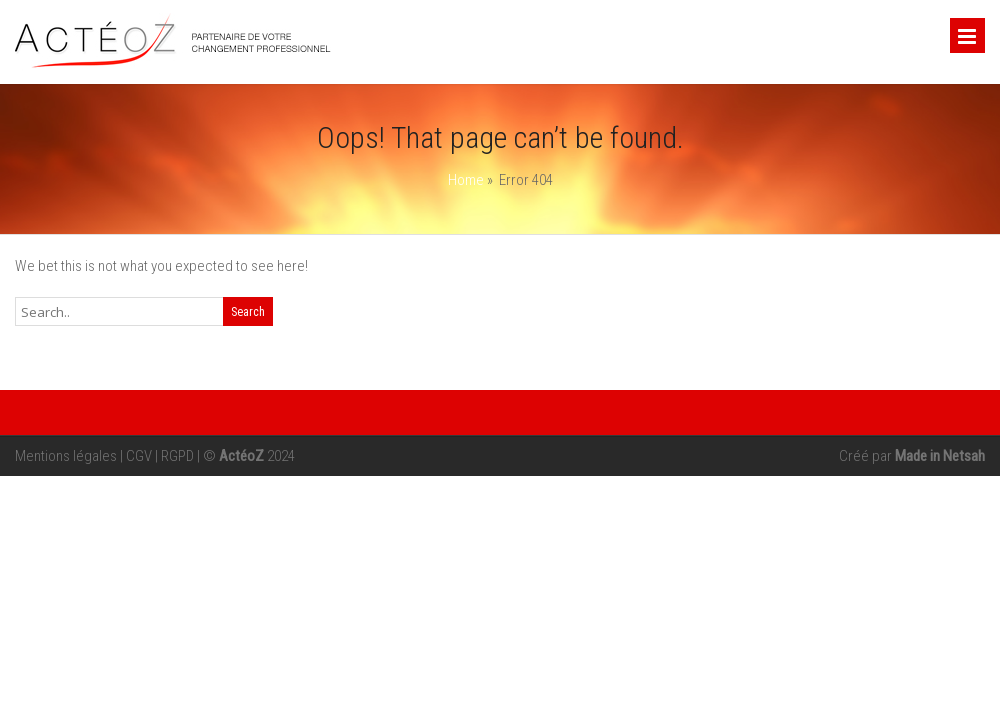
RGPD (177, 456)
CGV (139, 456)
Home (466, 180)
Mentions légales (66, 456)
